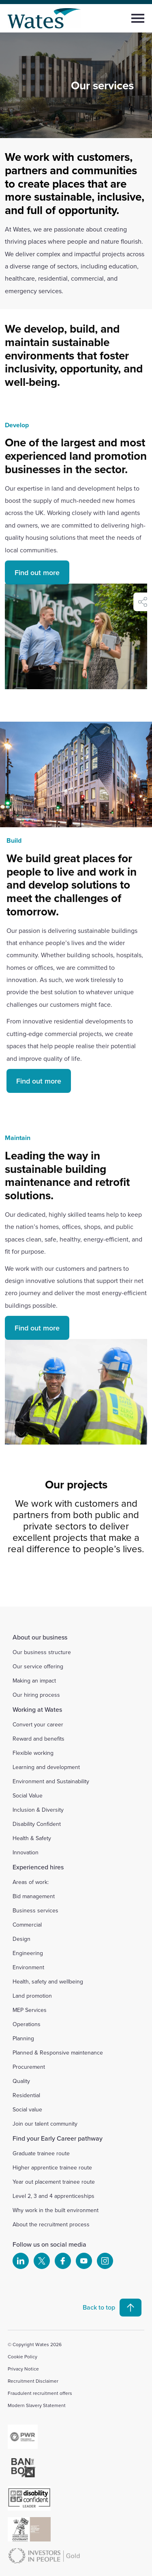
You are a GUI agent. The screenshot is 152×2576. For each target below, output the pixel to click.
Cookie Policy (22, 2356)
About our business (40, 1637)
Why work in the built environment (55, 2210)
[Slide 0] (40, 1583)
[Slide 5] (113, 1583)
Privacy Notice (23, 2368)
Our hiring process (36, 1695)
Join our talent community (45, 2124)
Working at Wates (37, 1709)
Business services (35, 1910)
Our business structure (42, 1652)
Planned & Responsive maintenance (58, 2052)
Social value (27, 2109)
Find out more (37, 591)
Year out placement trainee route (54, 2182)
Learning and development (46, 1767)
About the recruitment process (51, 2224)
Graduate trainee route (41, 2153)
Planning (23, 2038)
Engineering (28, 1953)
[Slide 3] (83, 1583)
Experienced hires (38, 1866)
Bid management (34, 1896)
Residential (26, 2095)
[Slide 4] (98, 1583)
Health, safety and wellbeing (48, 1981)
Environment (28, 1967)
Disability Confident (37, 1824)
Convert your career (38, 1724)
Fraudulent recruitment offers (40, 2393)
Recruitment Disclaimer (33, 2380)
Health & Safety (32, 1838)
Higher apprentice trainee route (52, 2167)
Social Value (28, 1795)
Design (21, 1939)
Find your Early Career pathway (58, 2138)
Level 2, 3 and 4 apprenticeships (53, 2196)
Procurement (29, 2067)
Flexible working (33, 1753)
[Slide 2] (69, 1583)
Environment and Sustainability (51, 1781)
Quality (21, 2081)
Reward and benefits (38, 1739)
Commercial (27, 1925)
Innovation (26, 1852)
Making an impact (34, 1680)
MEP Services (30, 2010)
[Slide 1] (54, 1583)
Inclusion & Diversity (38, 1810)
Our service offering (38, 1666)
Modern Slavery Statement (37, 2405)
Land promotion (32, 1996)
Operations (27, 2024)
